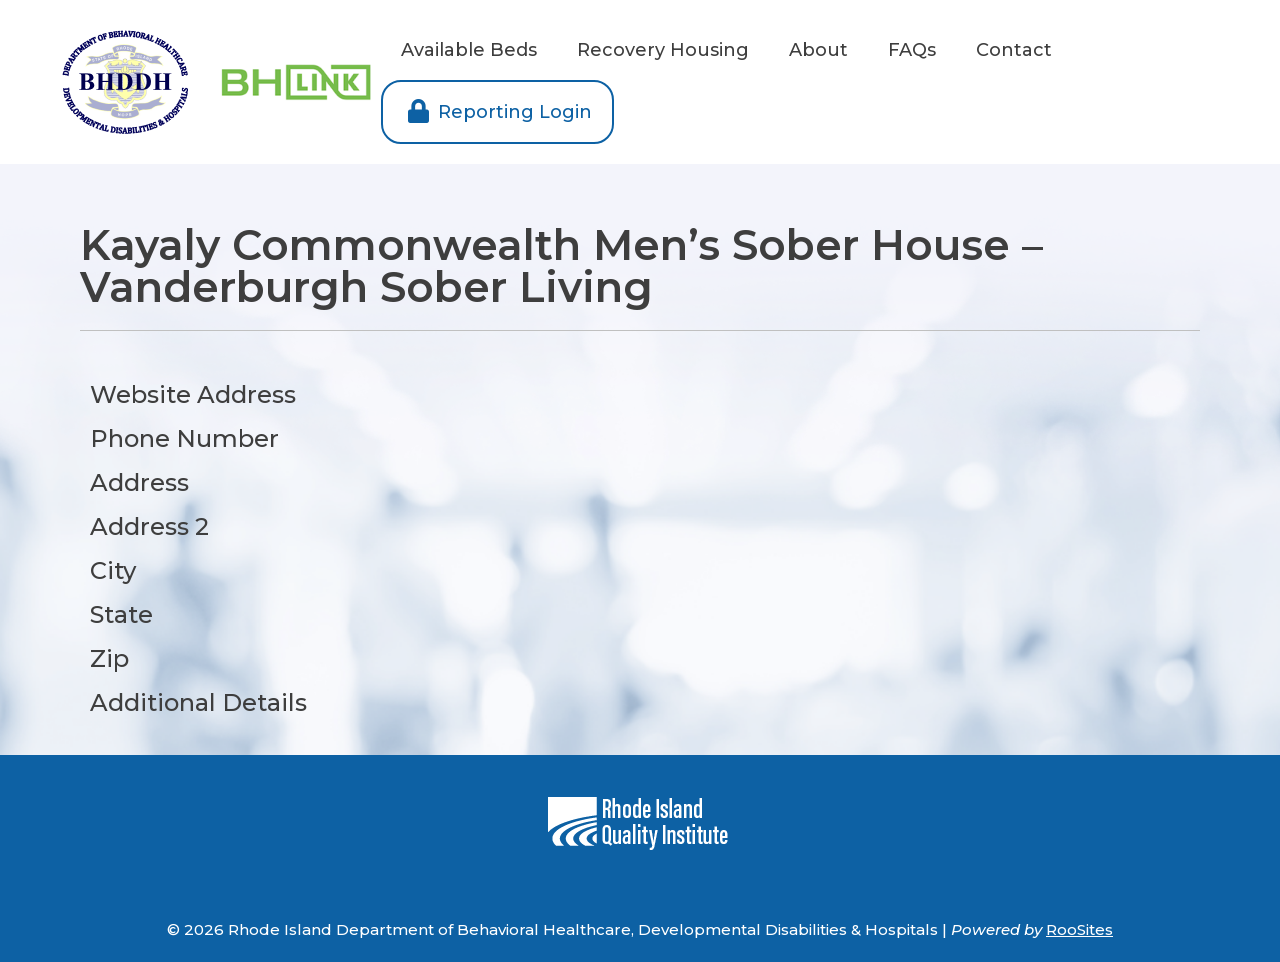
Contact (1014, 50)
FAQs (912, 50)
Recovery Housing (663, 50)
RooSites (1079, 929)
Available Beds (469, 50)
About (818, 50)
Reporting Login (497, 112)
